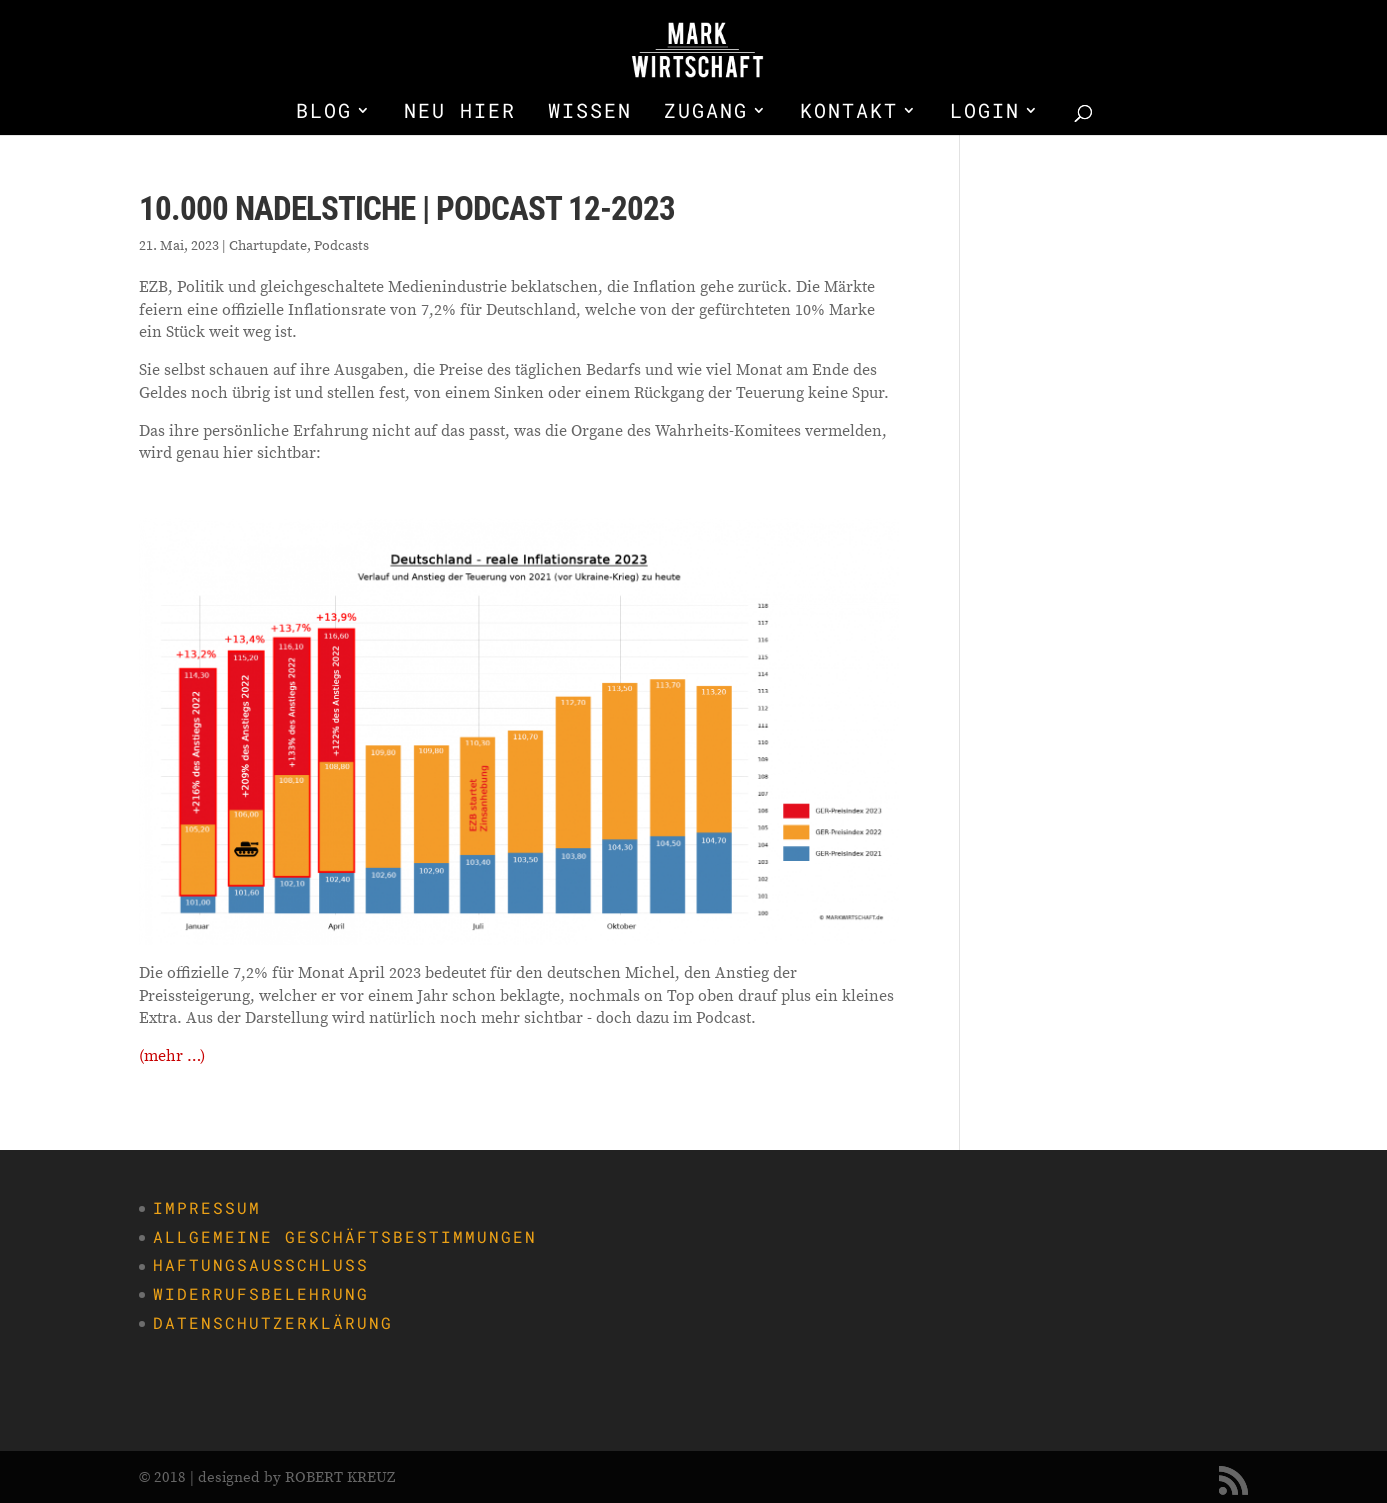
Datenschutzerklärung (273, 1322)
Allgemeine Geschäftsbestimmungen (345, 1236)
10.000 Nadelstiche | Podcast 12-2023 (407, 208)
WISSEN (590, 113)
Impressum (207, 1207)
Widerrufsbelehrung (261, 1293)
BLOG (324, 113)
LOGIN (985, 113)
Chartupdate (268, 245)
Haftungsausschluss (261, 1264)
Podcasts (341, 245)
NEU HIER (460, 113)
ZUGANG (706, 113)
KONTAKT (849, 113)
